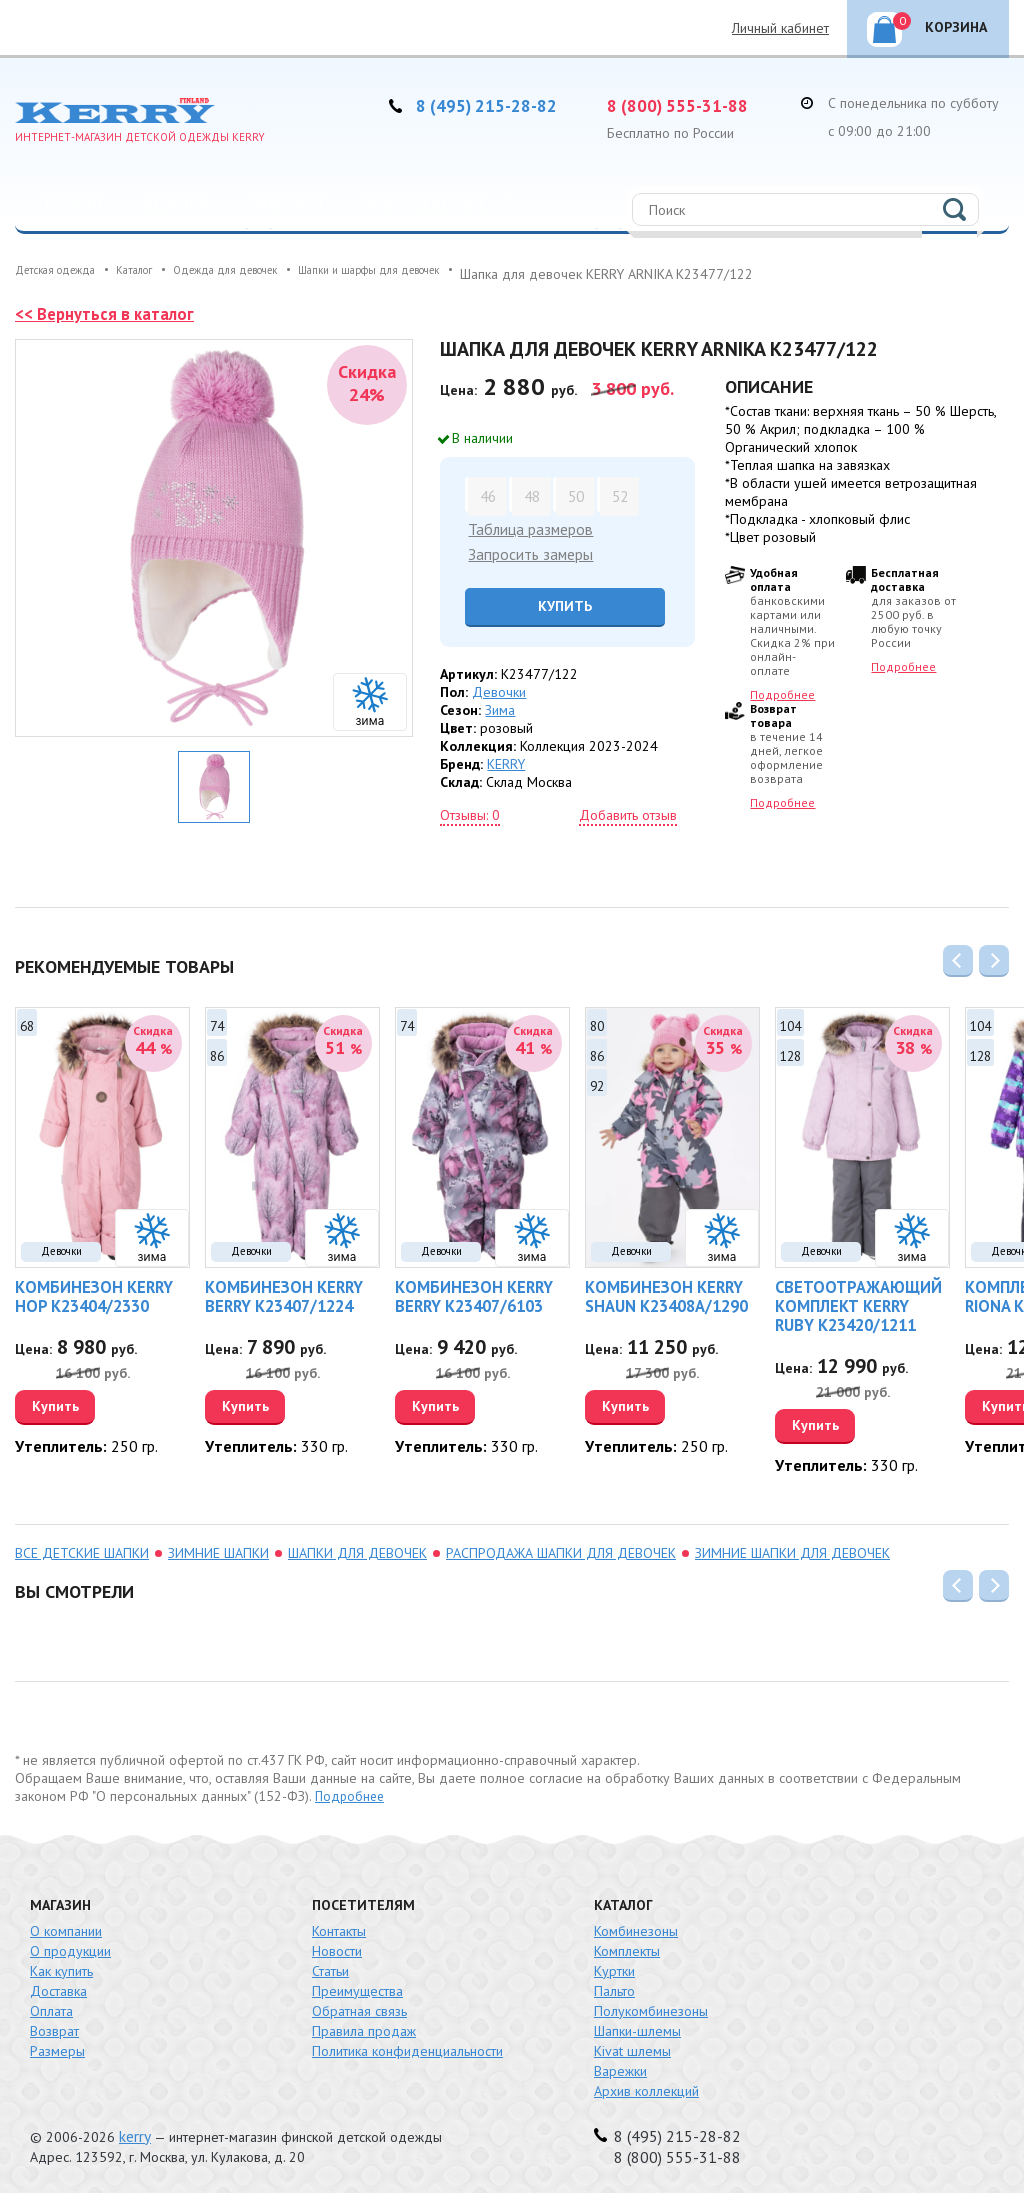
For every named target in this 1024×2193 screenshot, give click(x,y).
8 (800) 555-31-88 (686, 105)
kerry (134, 2133)
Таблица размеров (526, 528)
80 (597, 1022)
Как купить (61, 1968)
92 (597, 1082)
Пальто (614, 1988)
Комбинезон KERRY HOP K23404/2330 (98, 1296)
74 (217, 1022)
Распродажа (89, 253)
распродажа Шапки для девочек (561, 1550)
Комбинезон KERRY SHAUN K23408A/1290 (656, 1296)
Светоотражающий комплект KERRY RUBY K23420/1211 (853, 1305)
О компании (66, 1928)
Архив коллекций (646, 2088)
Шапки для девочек (357, 1550)
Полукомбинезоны (651, 2008)
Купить (553, 602)
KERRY (506, 760)
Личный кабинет (780, 28)
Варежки (620, 2068)
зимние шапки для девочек (792, 1550)
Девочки (176, 204)
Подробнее (782, 694)
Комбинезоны (636, 1928)
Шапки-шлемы (637, 2028)
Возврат (54, 2028)
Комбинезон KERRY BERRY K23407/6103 (463, 1296)
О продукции (70, 1948)
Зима (500, 706)
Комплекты (627, 1948)
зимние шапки (218, 1550)
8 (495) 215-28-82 (495, 105)
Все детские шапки (82, 1550)
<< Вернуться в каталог (109, 313)
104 (790, 1022)
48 (530, 494)
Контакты (339, 1928)
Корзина (940, 24)
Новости (337, 1948)
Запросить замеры (524, 551)
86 (217, 1052)
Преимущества (357, 1988)
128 (790, 1052)
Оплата (51, 2008)
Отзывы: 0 (470, 811)
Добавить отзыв (628, 811)
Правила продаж (364, 2028)
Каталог (74, 204)
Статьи (330, 1968)
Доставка (58, 1988)
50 (574, 494)
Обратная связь (359, 2008)
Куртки (614, 1968)
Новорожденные (425, 204)
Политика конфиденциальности (407, 2048)
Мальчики (285, 204)
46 (486, 494)
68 (27, 1022)
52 (618, 494)
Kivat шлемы (632, 2048)
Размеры (57, 2048)
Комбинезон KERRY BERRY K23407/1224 (273, 1296)
